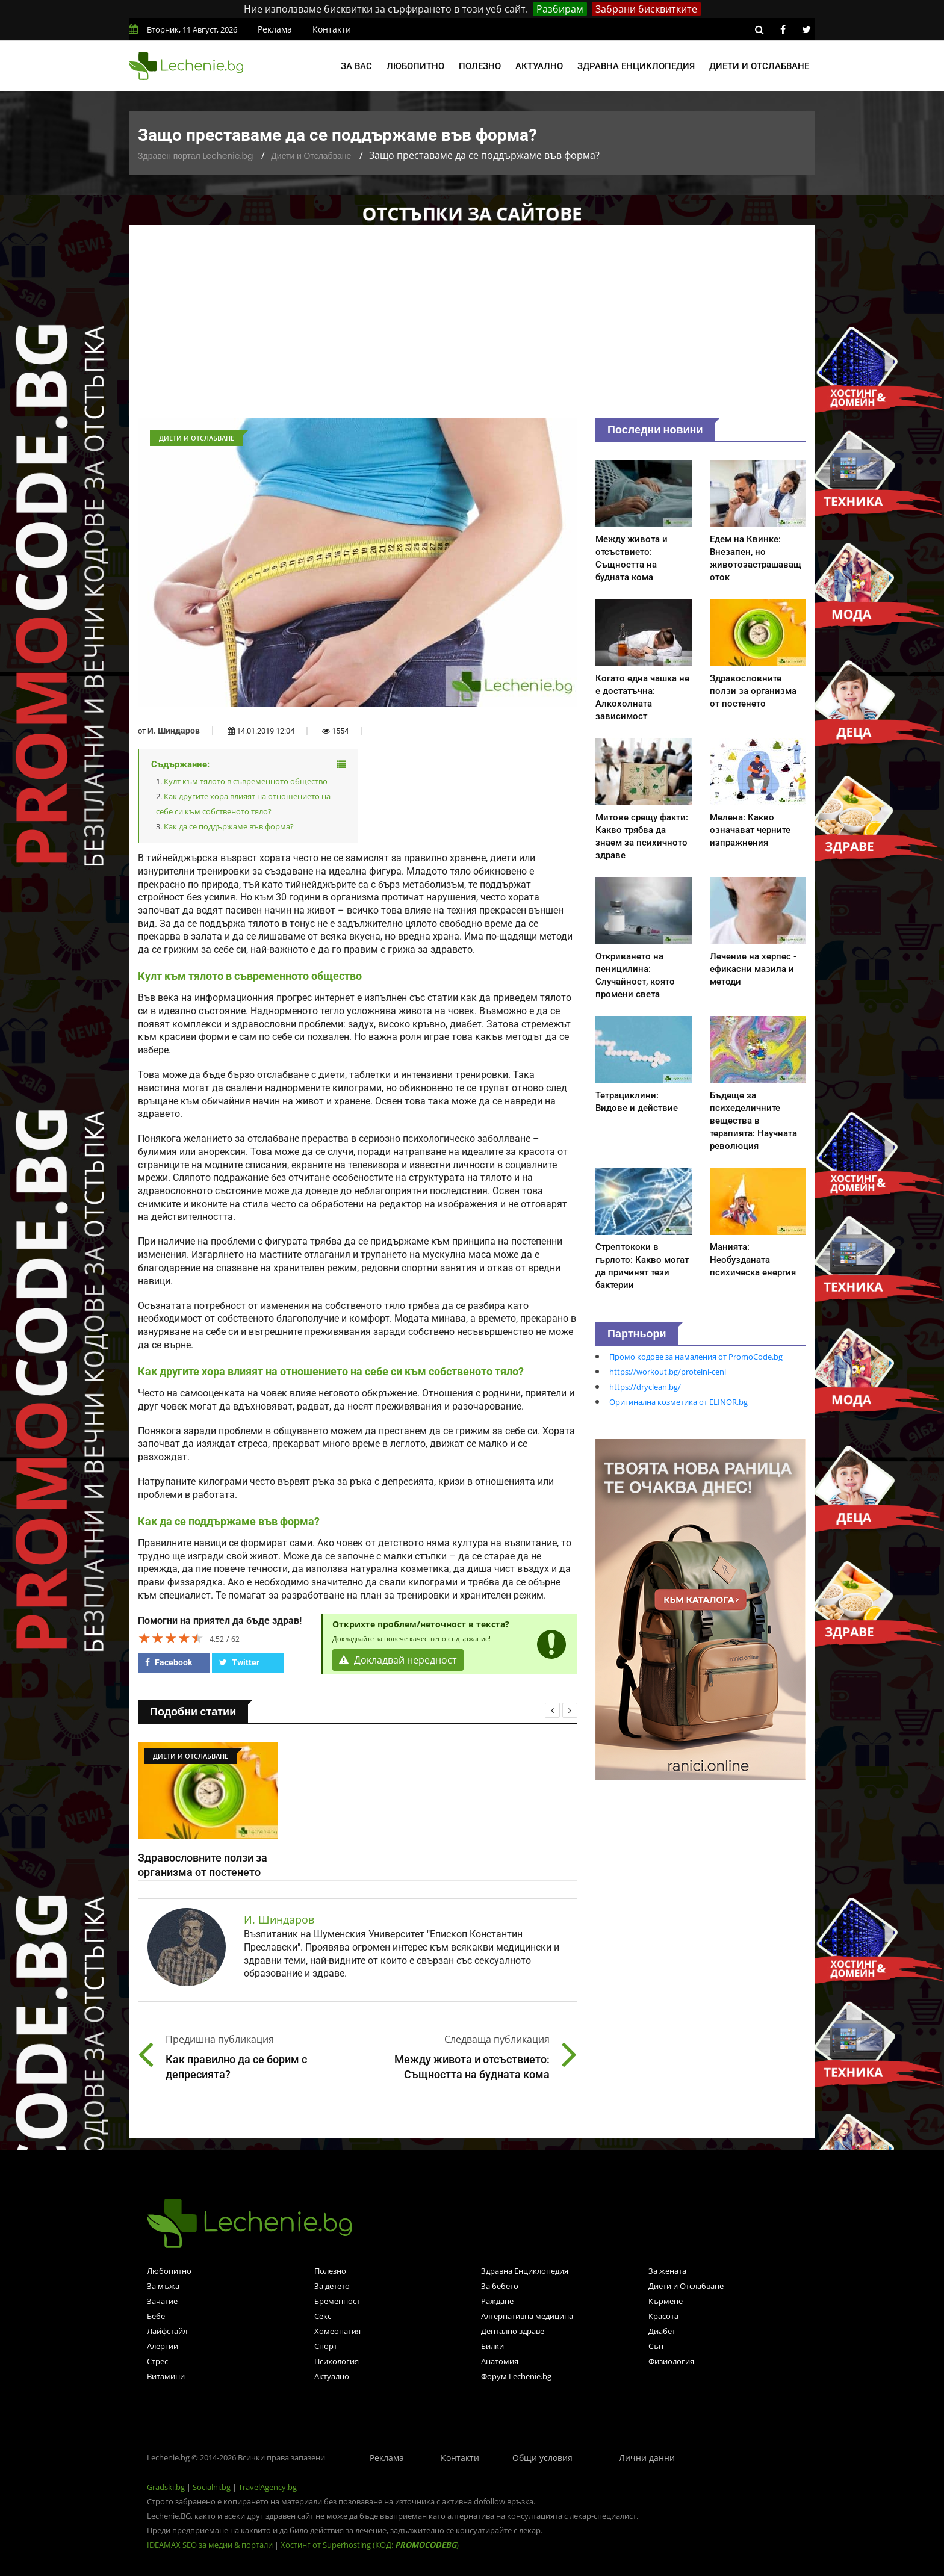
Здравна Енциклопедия (524, 2270)
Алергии (162, 2346)
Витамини (166, 2376)
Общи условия (542, 2457)
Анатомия (499, 2361)
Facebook (168, 1662)
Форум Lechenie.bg (516, 2376)
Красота (663, 2316)
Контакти (331, 29)
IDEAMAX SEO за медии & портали (211, 2544)
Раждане (497, 2301)
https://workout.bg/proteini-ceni (667, 1371)
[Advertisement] (472, 327)
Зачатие (162, 2301)
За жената (667, 2270)
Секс (322, 2316)
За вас (356, 66)
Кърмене (665, 2301)
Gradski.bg (166, 2487)
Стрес (157, 2361)
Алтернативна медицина (527, 2316)
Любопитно (415, 66)
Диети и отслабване (759, 66)
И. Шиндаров (174, 730)
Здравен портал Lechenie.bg (195, 156)
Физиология (671, 2361)
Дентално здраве (512, 2331)
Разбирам (559, 9)
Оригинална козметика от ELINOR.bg (678, 1401)
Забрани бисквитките (646, 9)
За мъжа (163, 2285)
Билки (492, 2346)
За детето (332, 2285)
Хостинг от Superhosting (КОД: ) (370, 2544)
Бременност (337, 2301)
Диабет (661, 2331)
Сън (655, 2346)
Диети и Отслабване (311, 156)
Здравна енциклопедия (636, 66)
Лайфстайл (167, 2331)
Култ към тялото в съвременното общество (246, 781)
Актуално (539, 66)
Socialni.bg (212, 2487)
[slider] (171, 1637)
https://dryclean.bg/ (645, 1386)
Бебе (156, 2316)
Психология (336, 2361)
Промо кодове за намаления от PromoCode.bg (696, 1356)
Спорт (325, 2346)
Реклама (275, 29)
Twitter (239, 1662)
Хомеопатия (337, 2331)
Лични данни (647, 2457)
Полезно (480, 66)
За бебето (499, 2285)
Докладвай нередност (398, 1660)
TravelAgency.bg (267, 2487)
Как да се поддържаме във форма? (229, 826)
